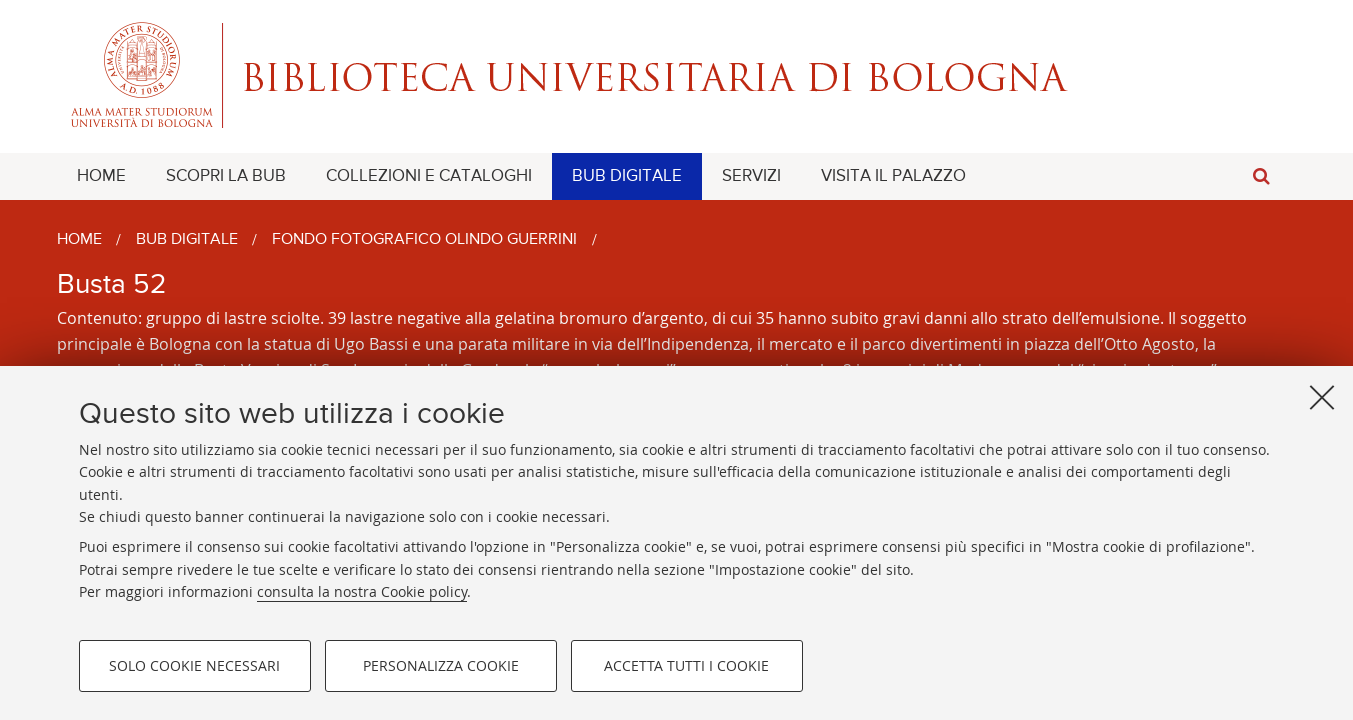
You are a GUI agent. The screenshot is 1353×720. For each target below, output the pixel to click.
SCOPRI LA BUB (226, 176)
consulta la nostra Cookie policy (362, 591)
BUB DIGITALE (627, 176)
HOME (101, 176)
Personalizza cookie (441, 665)
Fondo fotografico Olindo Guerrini (424, 240)
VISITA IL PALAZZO (893, 176)
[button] (1262, 176)
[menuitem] (101, 176)
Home (79, 240)
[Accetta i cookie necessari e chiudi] (1322, 397)
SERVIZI (751, 176)
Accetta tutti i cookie (686, 665)
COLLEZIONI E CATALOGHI (429, 176)
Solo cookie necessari (194, 665)
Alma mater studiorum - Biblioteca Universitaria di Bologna (677, 75)
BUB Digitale (187, 240)
